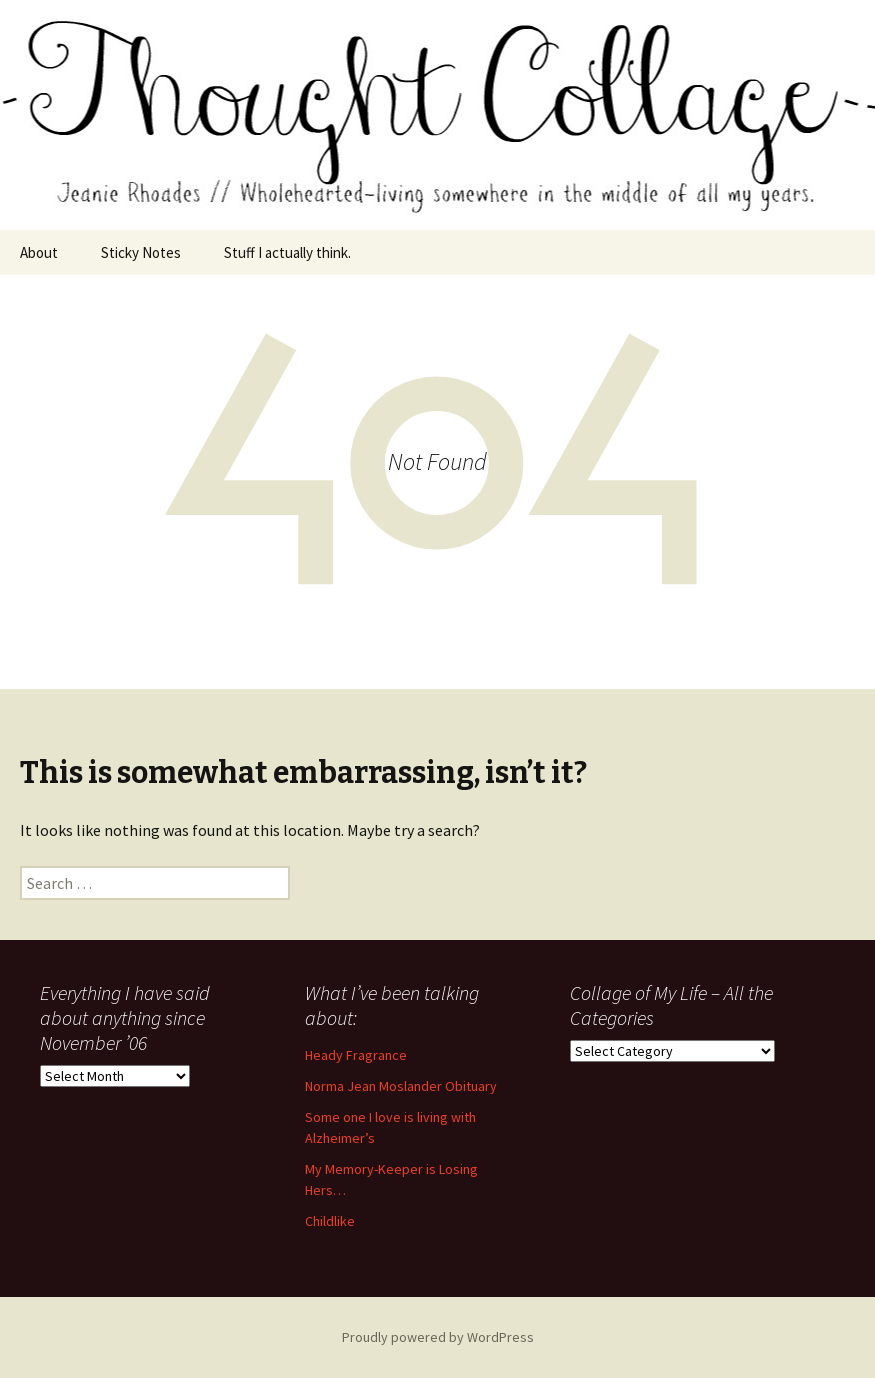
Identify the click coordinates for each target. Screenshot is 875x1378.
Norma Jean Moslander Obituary (401, 1086)
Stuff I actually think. (287, 252)
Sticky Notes (141, 252)
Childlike (330, 1221)
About (39, 252)
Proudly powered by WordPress (438, 1337)
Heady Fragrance (356, 1055)
